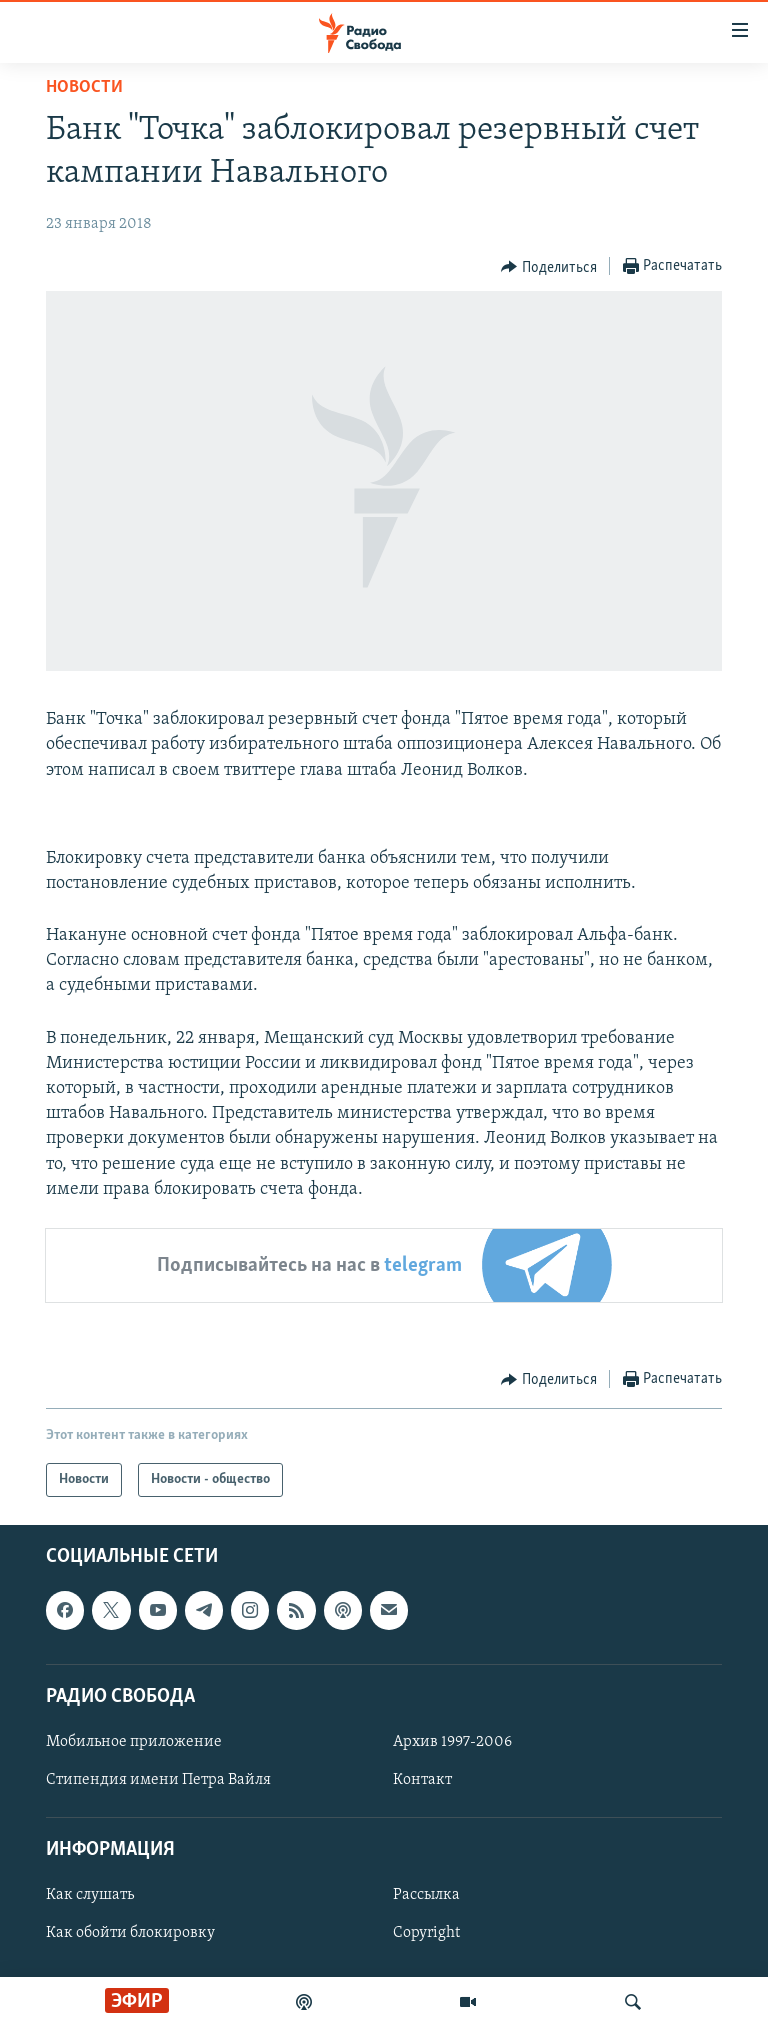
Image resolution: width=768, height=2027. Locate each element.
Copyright (426, 1933)
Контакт (422, 1780)
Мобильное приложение (134, 1742)
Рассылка (426, 1895)
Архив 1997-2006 (452, 1742)
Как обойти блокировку (130, 1933)
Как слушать (90, 1895)
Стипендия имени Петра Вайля (158, 1780)
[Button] (549, 267)
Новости (84, 87)
